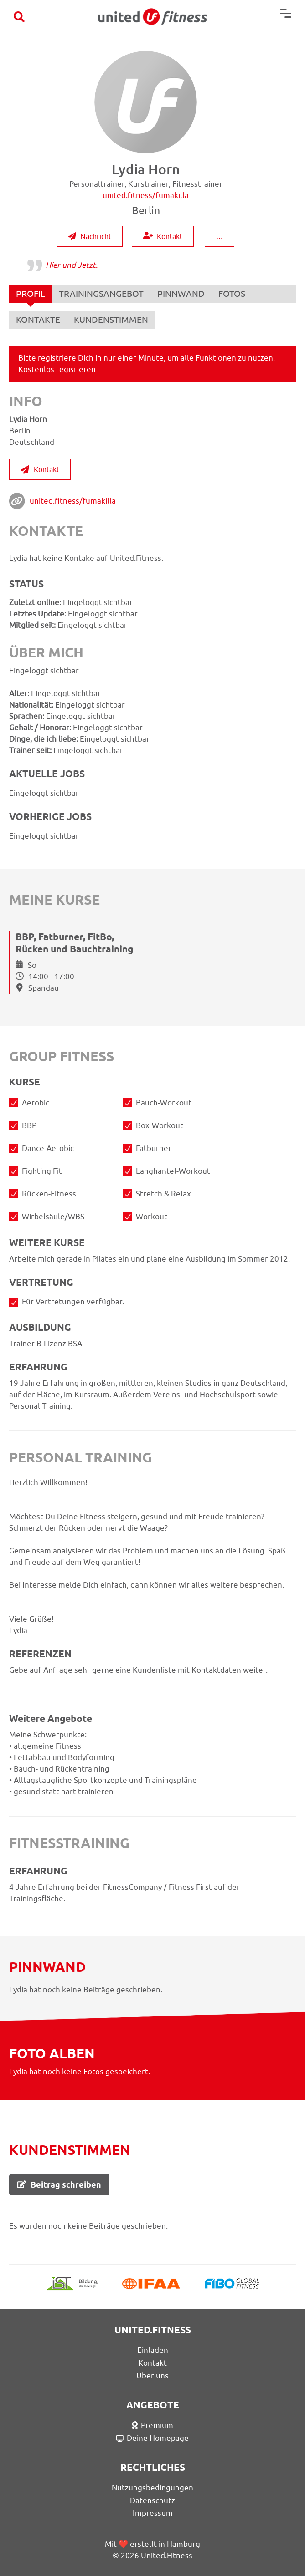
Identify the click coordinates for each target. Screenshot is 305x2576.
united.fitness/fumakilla (73, 500)
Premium (153, 2425)
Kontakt (162, 236)
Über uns (152, 2375)
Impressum (153, 2513)
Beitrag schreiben (59, 2184)
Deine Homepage (152, 2438)
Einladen (152, 2350)
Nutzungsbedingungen (152, 2487)
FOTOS (231, 294)
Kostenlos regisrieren (57, 369)
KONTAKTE (38, 320)
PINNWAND (181, 294)
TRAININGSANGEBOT (101, 294)
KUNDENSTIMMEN (111, 320)
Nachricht (89, 236)
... (219, 235)
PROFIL (30, 296)
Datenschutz (152, 2500)
